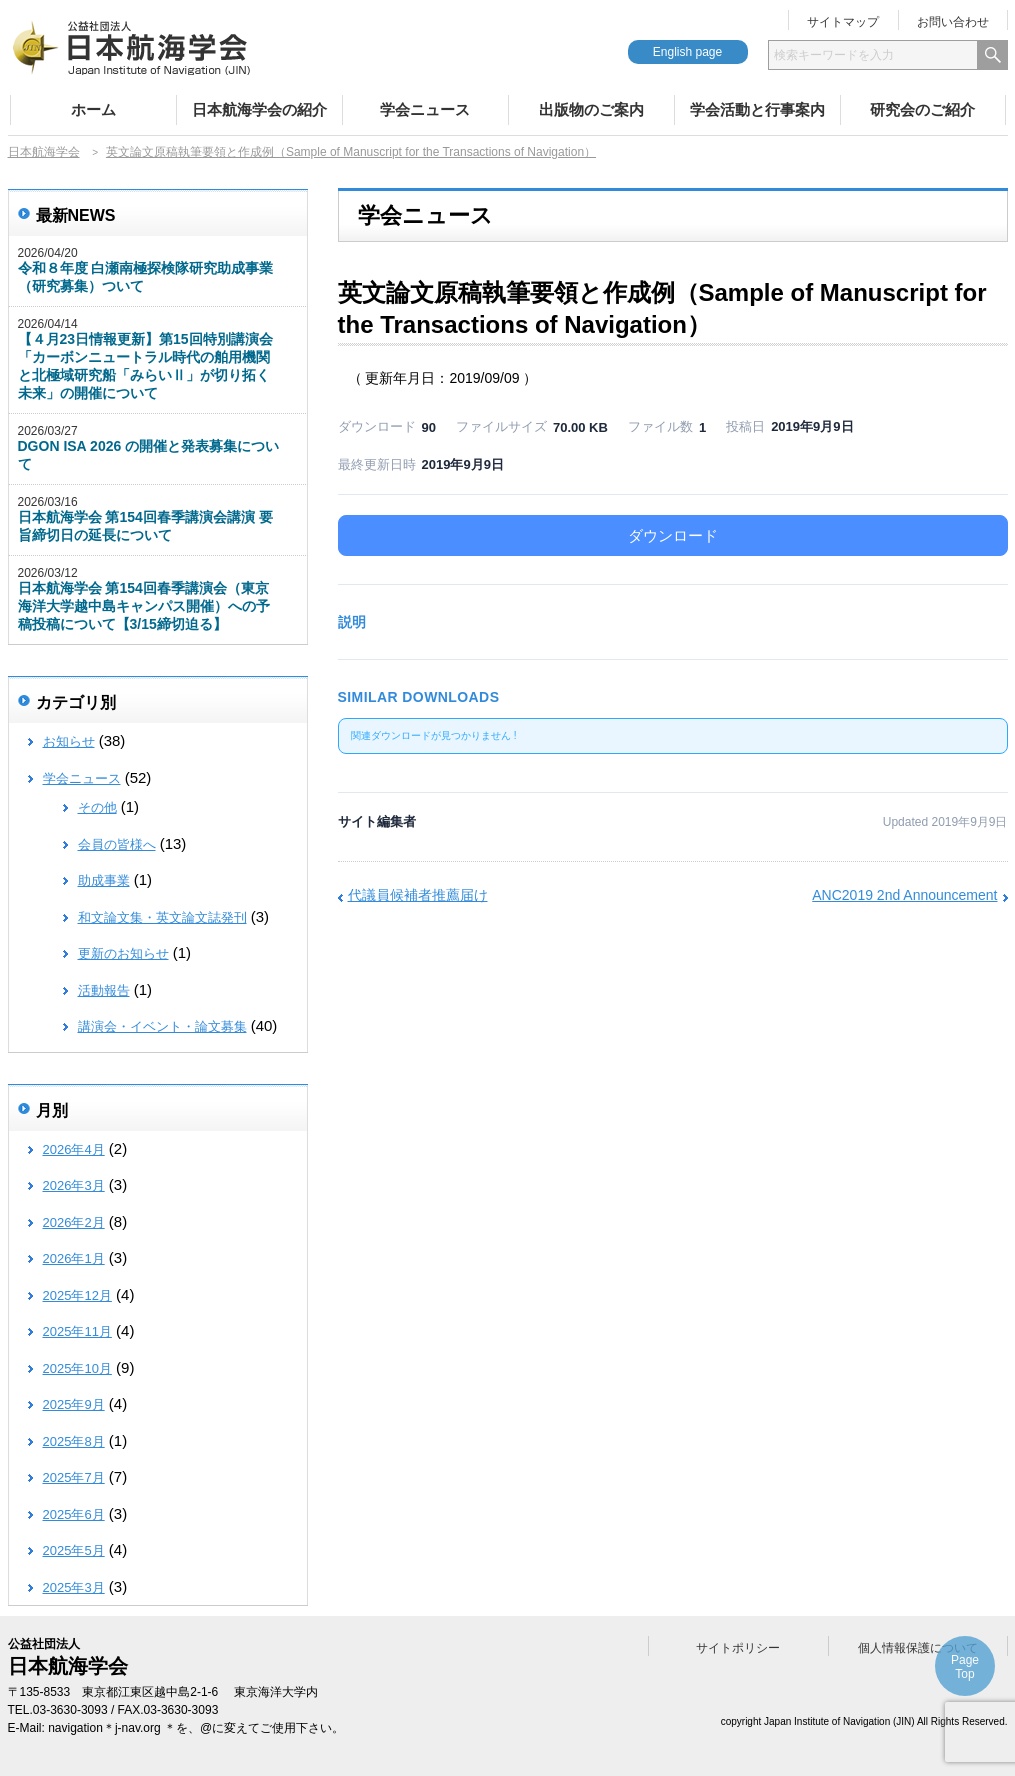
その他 (97, 807)
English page (687, 52)
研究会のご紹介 (922, 109)
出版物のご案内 (591, 109)
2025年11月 (77, 1331)
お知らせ (69, 741)
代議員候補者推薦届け (418, 895)
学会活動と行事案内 (757, 109)
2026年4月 (74, 1149)
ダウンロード (673, 535)
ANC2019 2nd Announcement (904, 895)
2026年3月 (74, 1185)
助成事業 (104, 880)
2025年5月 (74, 1550)
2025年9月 (74, 1404)
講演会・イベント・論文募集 (162, 1026)
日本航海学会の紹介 (259, 109)
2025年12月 (77, 1295)
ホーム (93, 109)
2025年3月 (74, 1587)
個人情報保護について (918, 1648)
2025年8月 (74, 1441)
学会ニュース (425, 109)
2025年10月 (77, 1368)
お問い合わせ (953, 22)
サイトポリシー (738, 1648)
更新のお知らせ (123, 953)
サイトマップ (843, 22)
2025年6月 (74, 1514)
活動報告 (104, 990)
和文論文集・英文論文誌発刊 (162, 917)
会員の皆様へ (117, 844)
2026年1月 (74, 1258)
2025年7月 (74, 1477)
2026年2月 (74, 1222)
